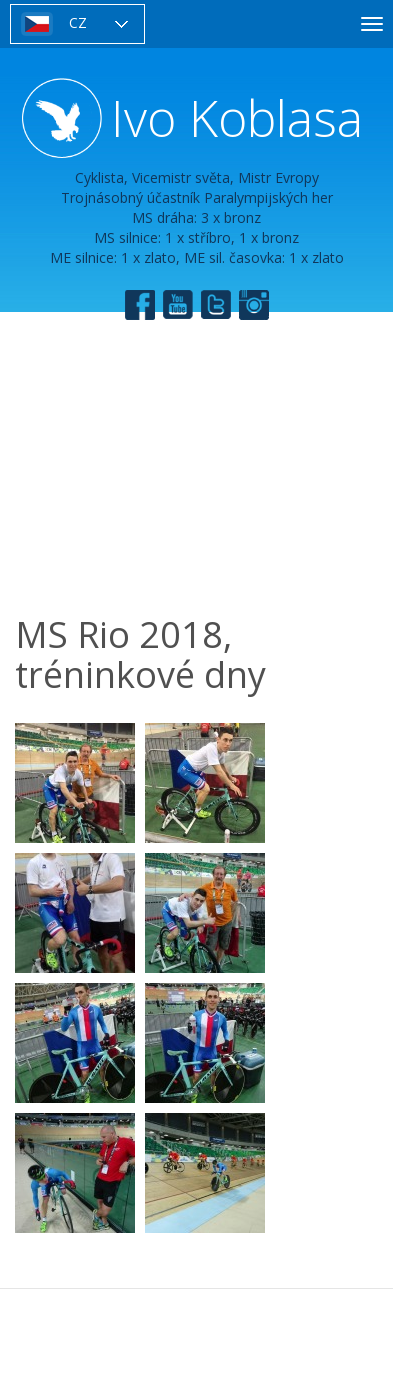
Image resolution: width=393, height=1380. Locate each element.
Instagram (254, 305)
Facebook (140, 305)
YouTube (178, 305)
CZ (78, 22)
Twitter (216, 305)
